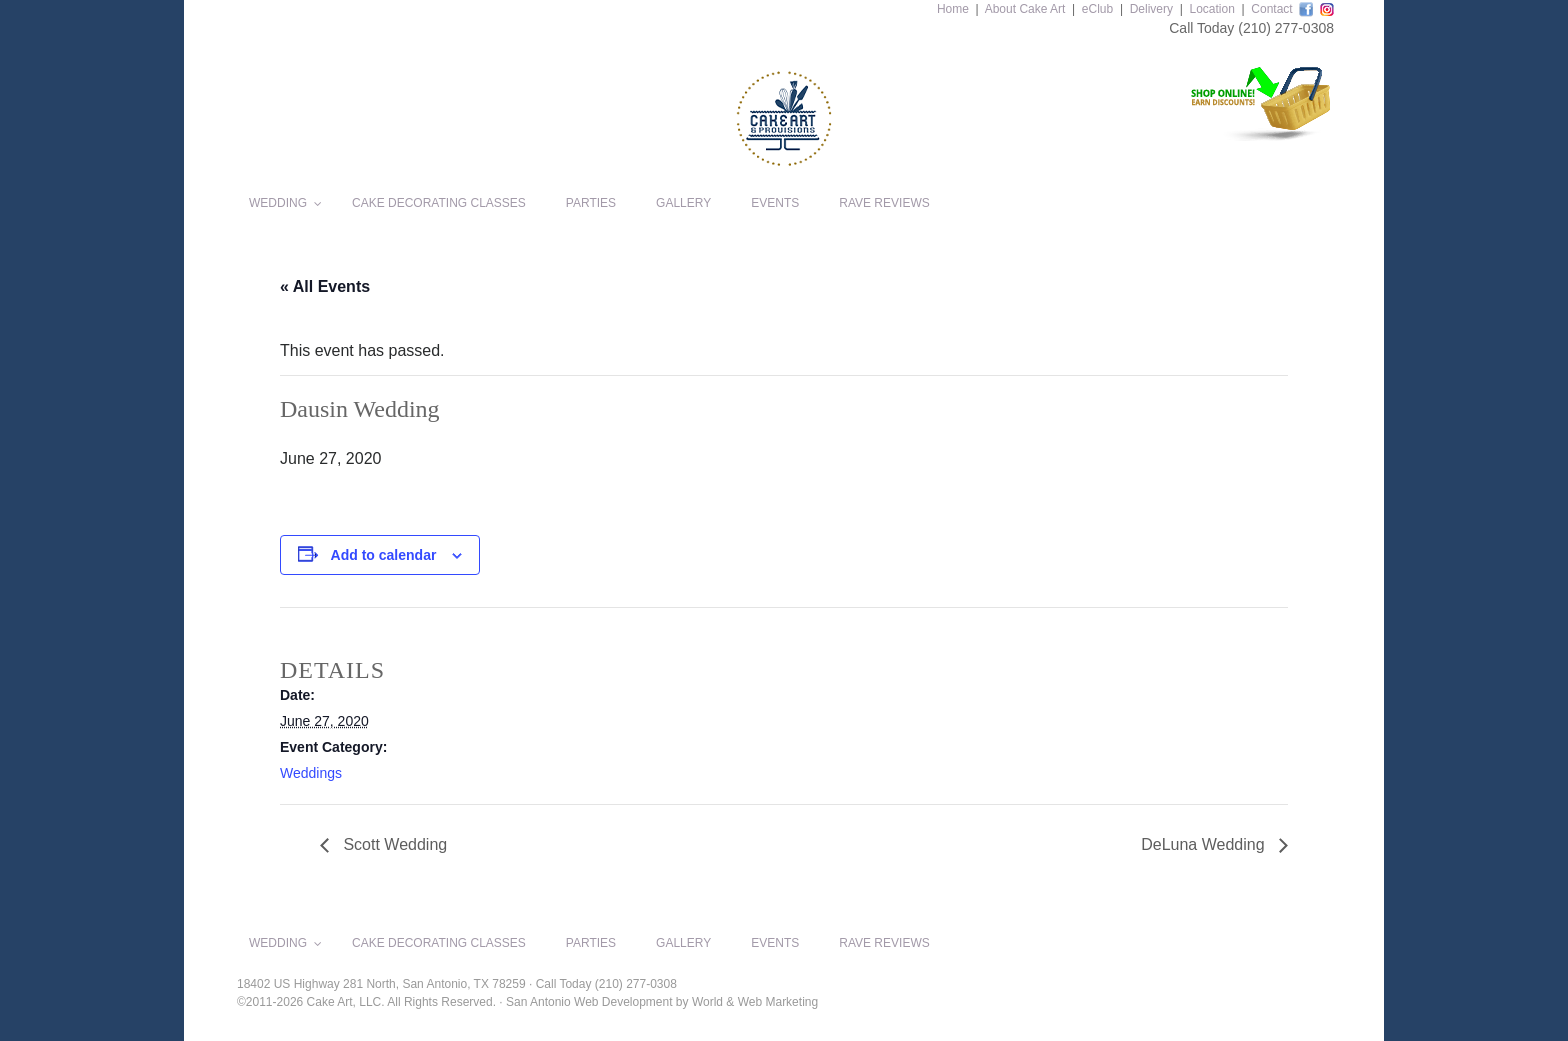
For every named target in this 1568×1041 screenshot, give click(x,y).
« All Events (325, 286)
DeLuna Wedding (1205, 844)
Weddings (311, 773)
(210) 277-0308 (1286, 28)
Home (953, 9)
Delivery (1151, 9)
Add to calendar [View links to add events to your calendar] (384, 555)
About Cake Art (1025, 9)
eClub (1097, 9)
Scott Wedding (393, 844)
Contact (1271, 9)
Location (1211, 9)
